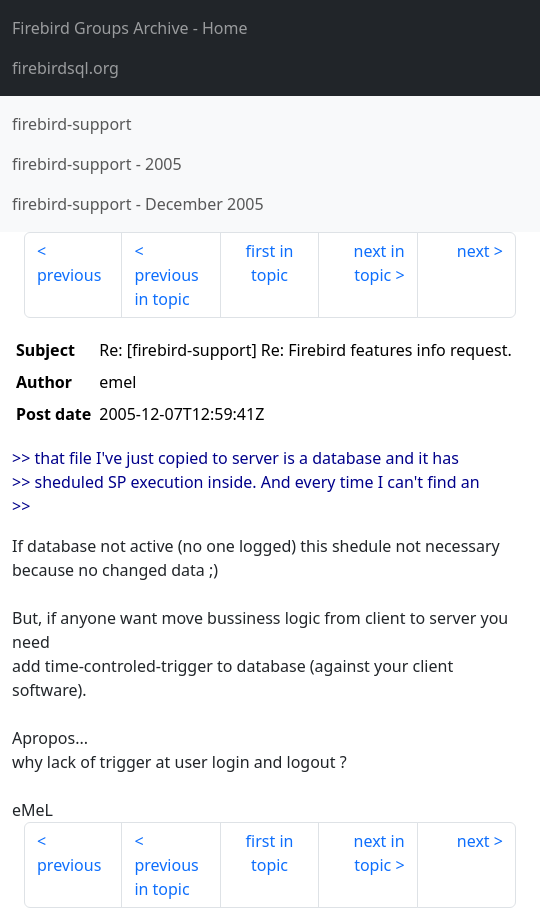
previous (69, 275)
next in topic (379, 263)
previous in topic (166, 287)
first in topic (270, 263)
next (473, 251)
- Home (130, 28)
